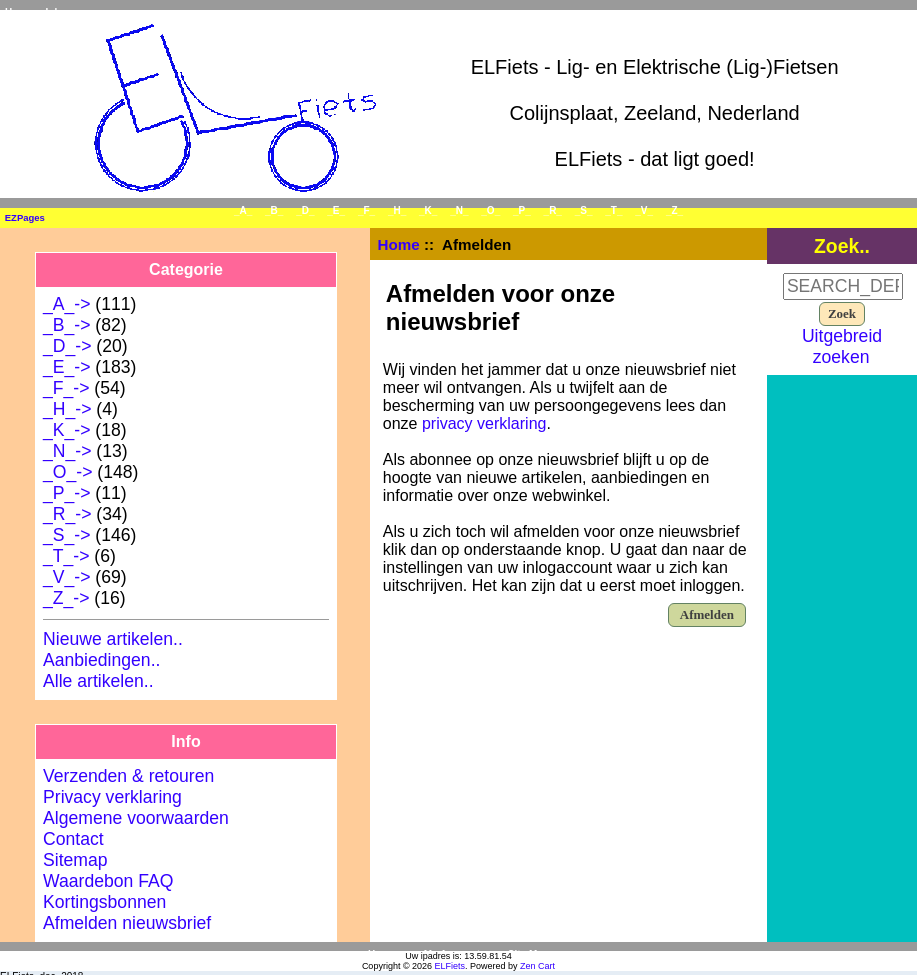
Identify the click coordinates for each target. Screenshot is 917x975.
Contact (73, 839)
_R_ (553, 210)
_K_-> (66, 430)
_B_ (274, 210)
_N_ (459, 210)
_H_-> (67, 409)
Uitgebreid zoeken (842, 346)
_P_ (522, 210)
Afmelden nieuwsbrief (127, 923)
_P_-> (66, 493)
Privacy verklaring (112, 797)
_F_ (366, 210)
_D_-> (67, 346)
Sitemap (75, 860)
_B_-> (66, 325)
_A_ (243, 210)
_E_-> (66, 367)
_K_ (428, 210)
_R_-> (67, 514)
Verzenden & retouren (128, 776)
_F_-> (66, 388)
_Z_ (674, 210)
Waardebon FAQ (108, 881)
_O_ (490, 210)
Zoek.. (842, 246)
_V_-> (66, 577)
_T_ (613, 210)
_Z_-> (66, 598)
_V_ (644, 210)
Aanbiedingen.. (101, 660)
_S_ (584, 210)
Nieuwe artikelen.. (113, 639)
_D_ (305, 210)
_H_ (397, 210)
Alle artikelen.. (98, 681)
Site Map (528, 954)
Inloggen (67, 12)
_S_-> (66, 535)
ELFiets (450, 966)
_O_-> (67, 472)
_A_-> (66, 304)
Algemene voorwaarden (136, 818)
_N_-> (67, 451)
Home (19, 12)
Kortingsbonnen (104, 902)
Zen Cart (537, 966)
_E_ (336, 210)
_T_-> (66, 556)
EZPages (25, 217)
